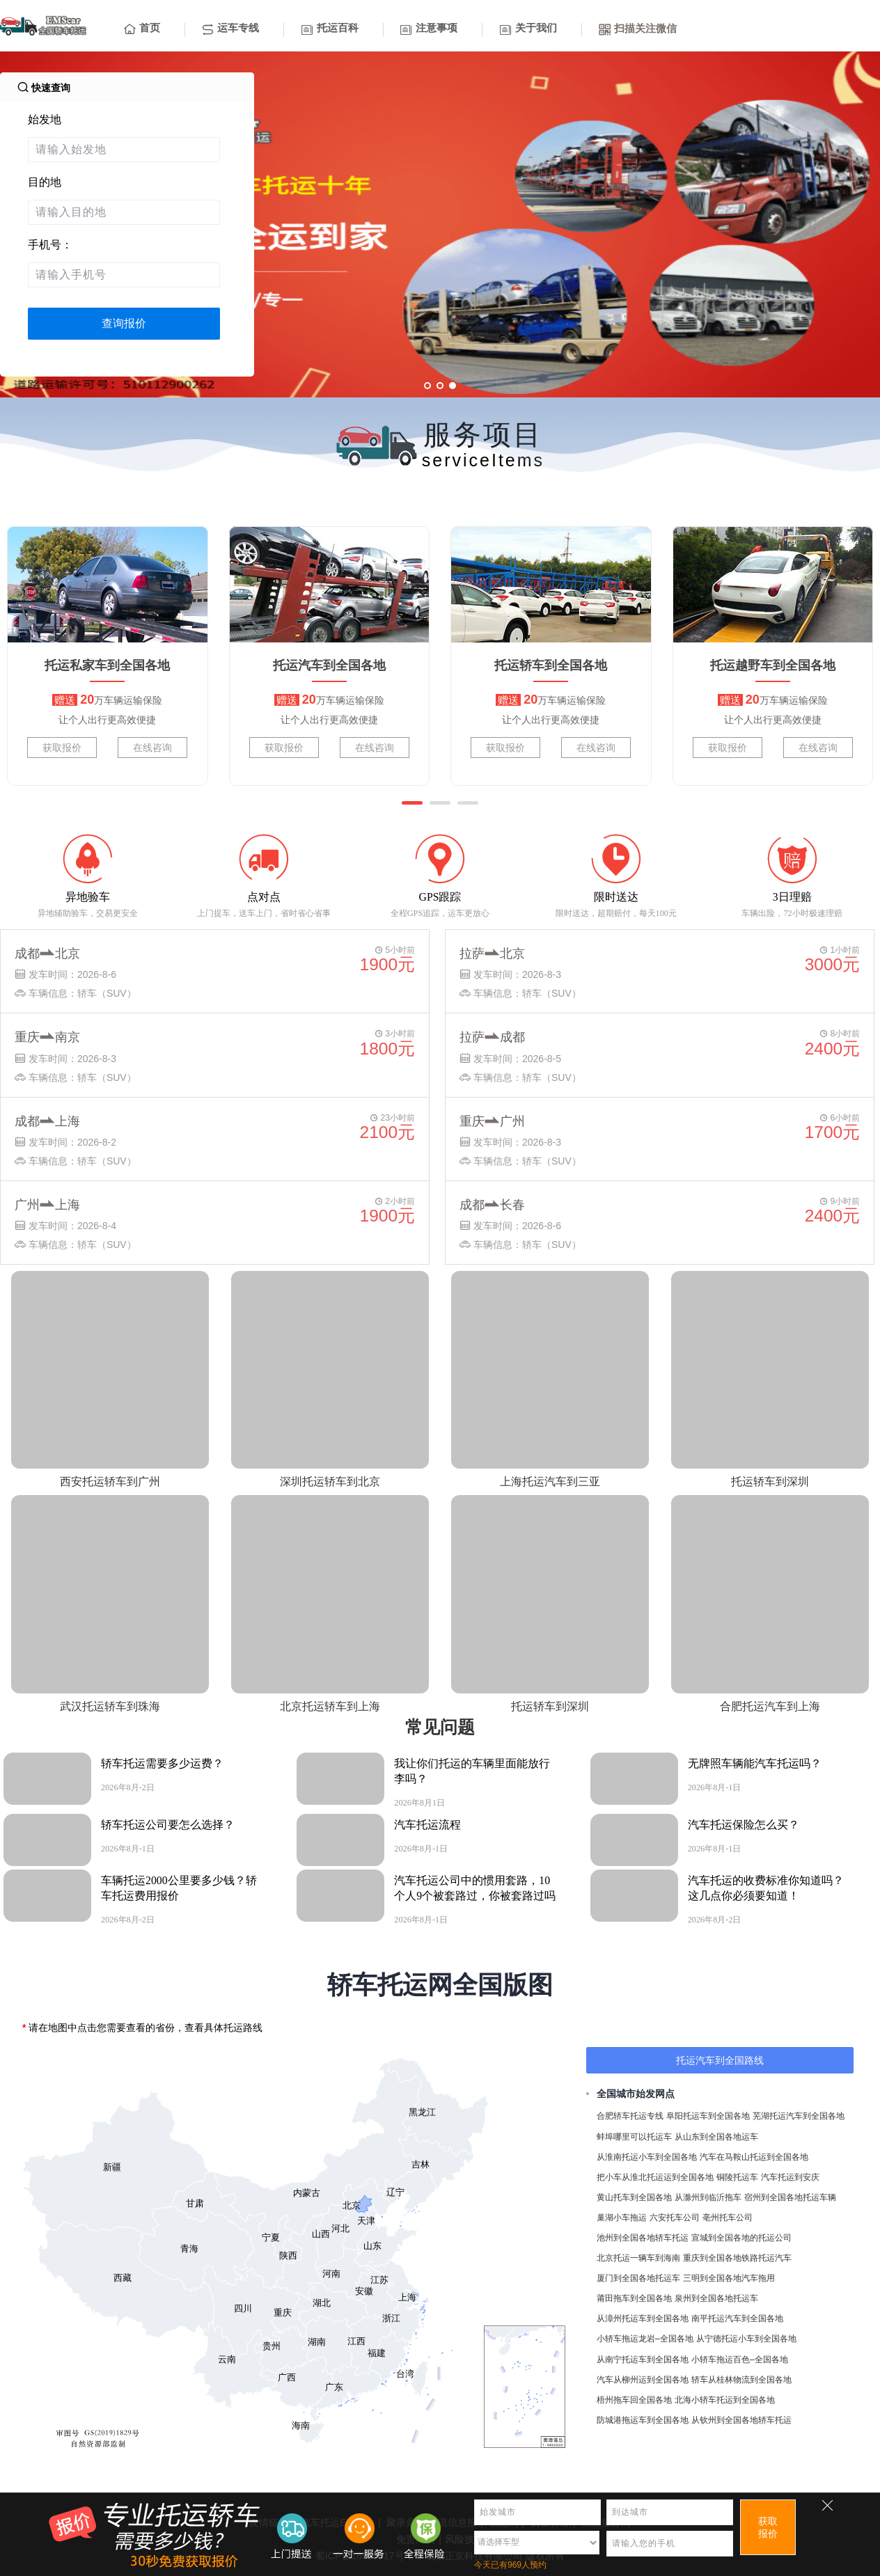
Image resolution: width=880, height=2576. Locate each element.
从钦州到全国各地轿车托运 (741, 2420)
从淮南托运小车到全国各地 (647, 2157)
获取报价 (61, 747)
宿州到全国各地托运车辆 (790, 2197)
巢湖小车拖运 (622, 2217)
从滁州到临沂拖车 (708, 2197)
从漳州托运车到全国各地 (643, 2318)
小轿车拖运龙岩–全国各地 (645, 2339)
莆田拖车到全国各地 (634, 2298)
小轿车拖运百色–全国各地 (739, 2359)
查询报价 (124, 323)
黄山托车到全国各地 (634, 2197)
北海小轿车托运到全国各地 (725, 2400)
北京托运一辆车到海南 (638, 2258)
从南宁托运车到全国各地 (643, 2359)
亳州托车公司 (727, 2217)
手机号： (50, 245)
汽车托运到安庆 (790, 2177)
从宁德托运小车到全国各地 (746, 2339)
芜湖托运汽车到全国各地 (798, 2116)
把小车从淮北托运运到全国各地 (655, 2177)
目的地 (44, 182)
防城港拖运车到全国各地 (643, 2420)
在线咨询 (152, 747)
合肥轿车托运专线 (630, 2116)
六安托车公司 (675, 2217)
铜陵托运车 (737, 2177)
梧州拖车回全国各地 (634, 2400)
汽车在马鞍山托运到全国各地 (754, 2157)
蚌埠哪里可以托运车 (634, 2137)
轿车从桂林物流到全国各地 (741, 2380)
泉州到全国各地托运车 (716, 2298)
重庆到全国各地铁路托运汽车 (737, 2258)
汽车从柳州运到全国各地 (643, 2380)
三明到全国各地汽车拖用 (729, 2278)
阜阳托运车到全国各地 (708, 2116)
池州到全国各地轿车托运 (643, 2238)
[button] (412, 803)
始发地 (44, 119)
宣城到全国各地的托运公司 (741, 2238)
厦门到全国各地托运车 (638, 2278)
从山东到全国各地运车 (716, 2137)
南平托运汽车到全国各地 (737, 2318)
